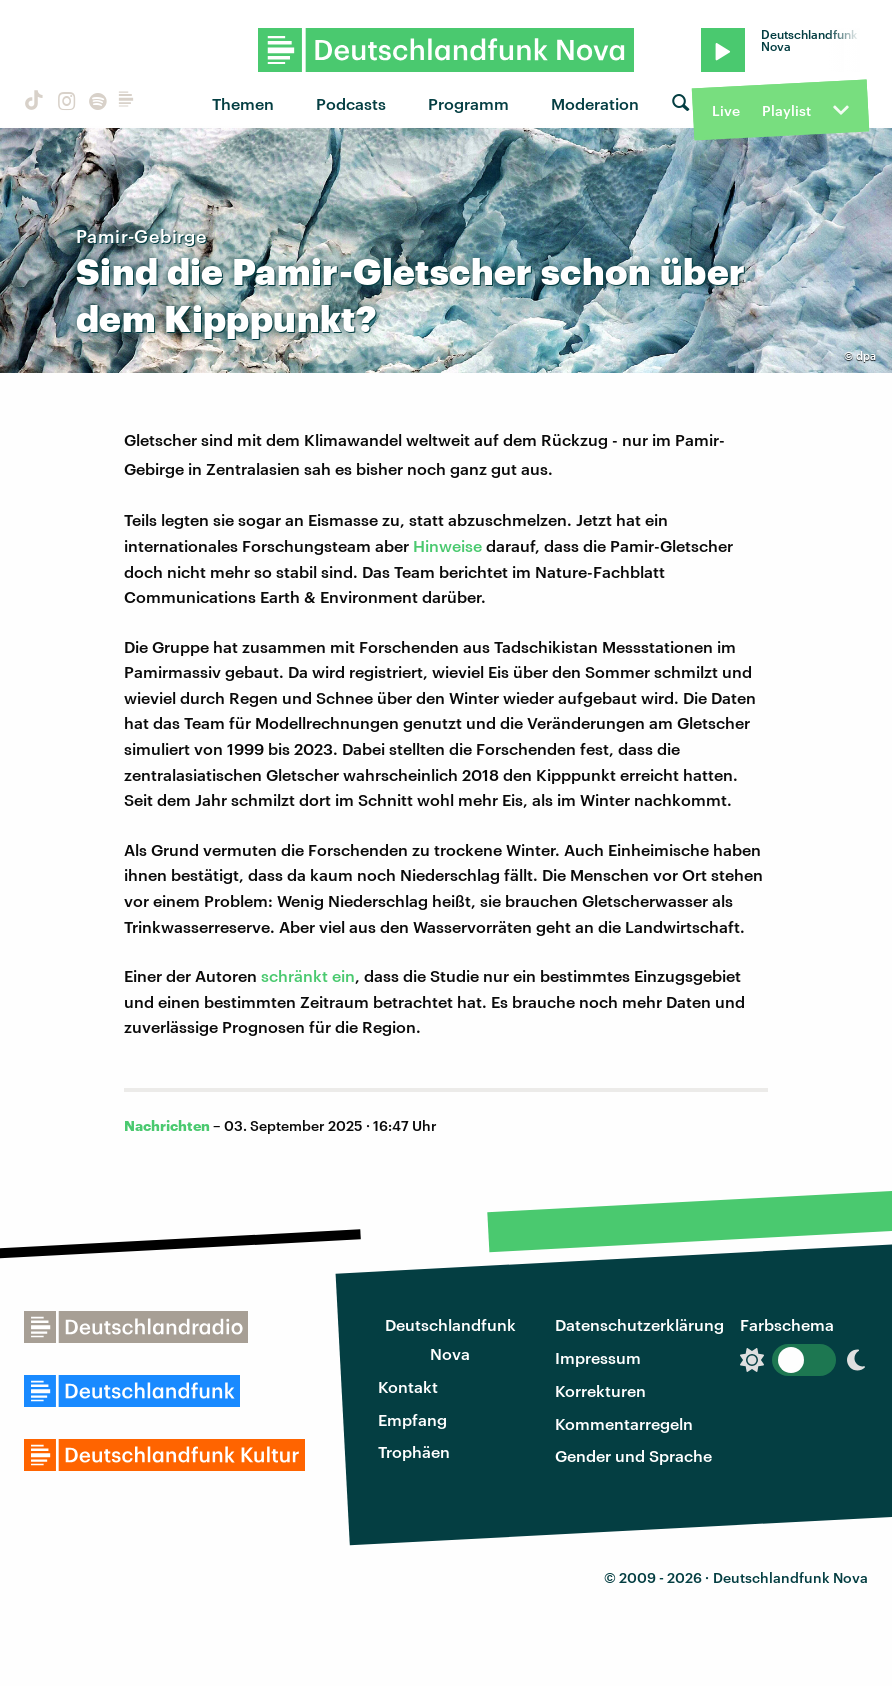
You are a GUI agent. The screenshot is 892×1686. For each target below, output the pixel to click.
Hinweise (447, 545)
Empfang (412, 1419)
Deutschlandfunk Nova (450, 1339)
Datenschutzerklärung (639, 1324)
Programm (468, 103)
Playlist (786, 110)
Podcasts (351, 103)
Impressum (598, 1357)
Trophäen (414, 1451)
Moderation (595, 103)
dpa (866, 355)
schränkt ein (308, 975)
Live (726, 110)
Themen (243, 103)
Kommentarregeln (624, 1423)
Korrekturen (600, 1390)
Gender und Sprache (633, 1455)
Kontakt (408, 1386)
